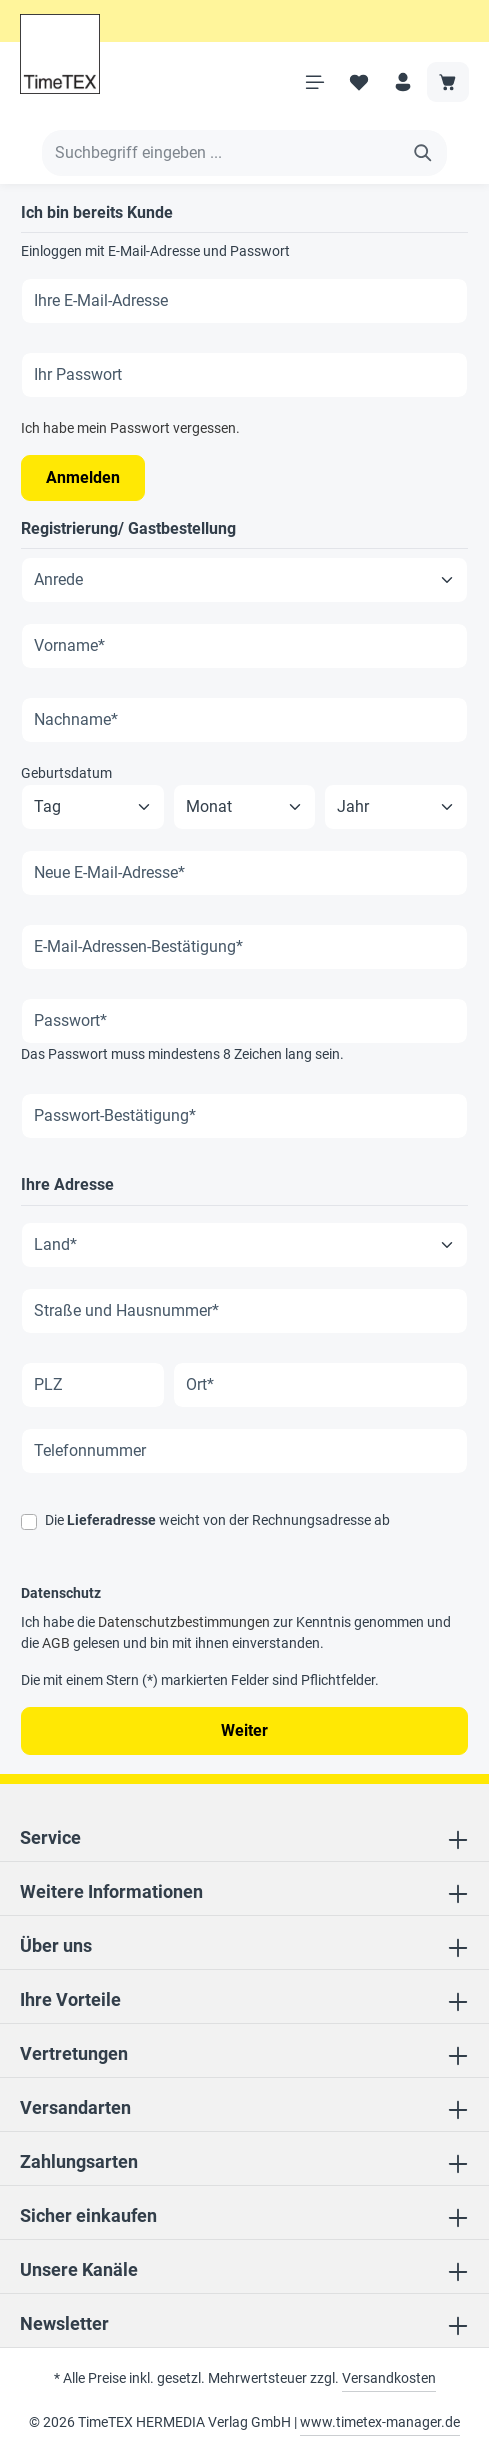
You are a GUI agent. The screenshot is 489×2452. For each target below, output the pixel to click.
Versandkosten (389, 2378)
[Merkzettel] (359, 82)
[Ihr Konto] (403, 82)
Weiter (244, 1730)
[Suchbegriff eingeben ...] (221, 153)
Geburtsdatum (66, 773)
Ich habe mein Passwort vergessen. (130, 428)
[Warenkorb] (448, 82)
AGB (56, 1643)
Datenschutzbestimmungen (184, 1622)
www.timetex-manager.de (380, 2422)
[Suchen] (423, 153)
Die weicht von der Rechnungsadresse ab (217, 1520)
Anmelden (83, 477)
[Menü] (315, 82)
